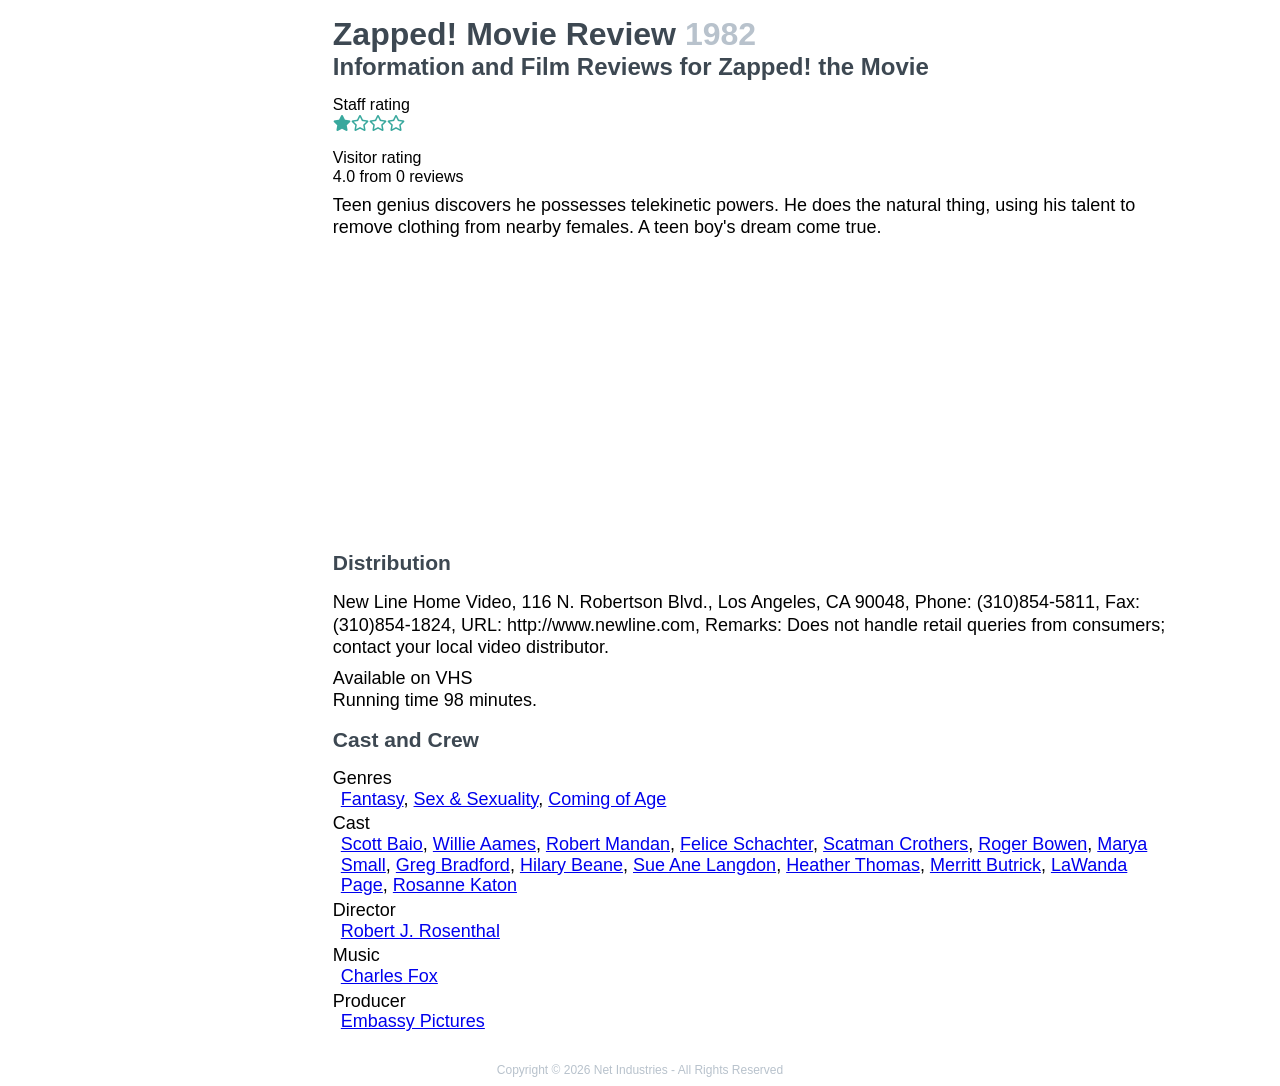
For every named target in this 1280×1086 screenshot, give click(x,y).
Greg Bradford (453, 865)
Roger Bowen (1032, 844)
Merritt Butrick (985, 865)
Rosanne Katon (455, 885)
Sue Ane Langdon (704, 865)
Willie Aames (484, 844)
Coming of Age (607, 799)
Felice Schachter (746, 844)
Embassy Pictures (413, 1021)
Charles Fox (389, 976)
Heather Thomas (853, 865)
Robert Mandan (608, 844)
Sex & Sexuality (476, 799)
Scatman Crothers (895, 844)
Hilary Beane (571, 865)
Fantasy (372, 799)
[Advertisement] (224, 316)
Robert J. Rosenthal (420, 931)
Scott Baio (382, 844)
